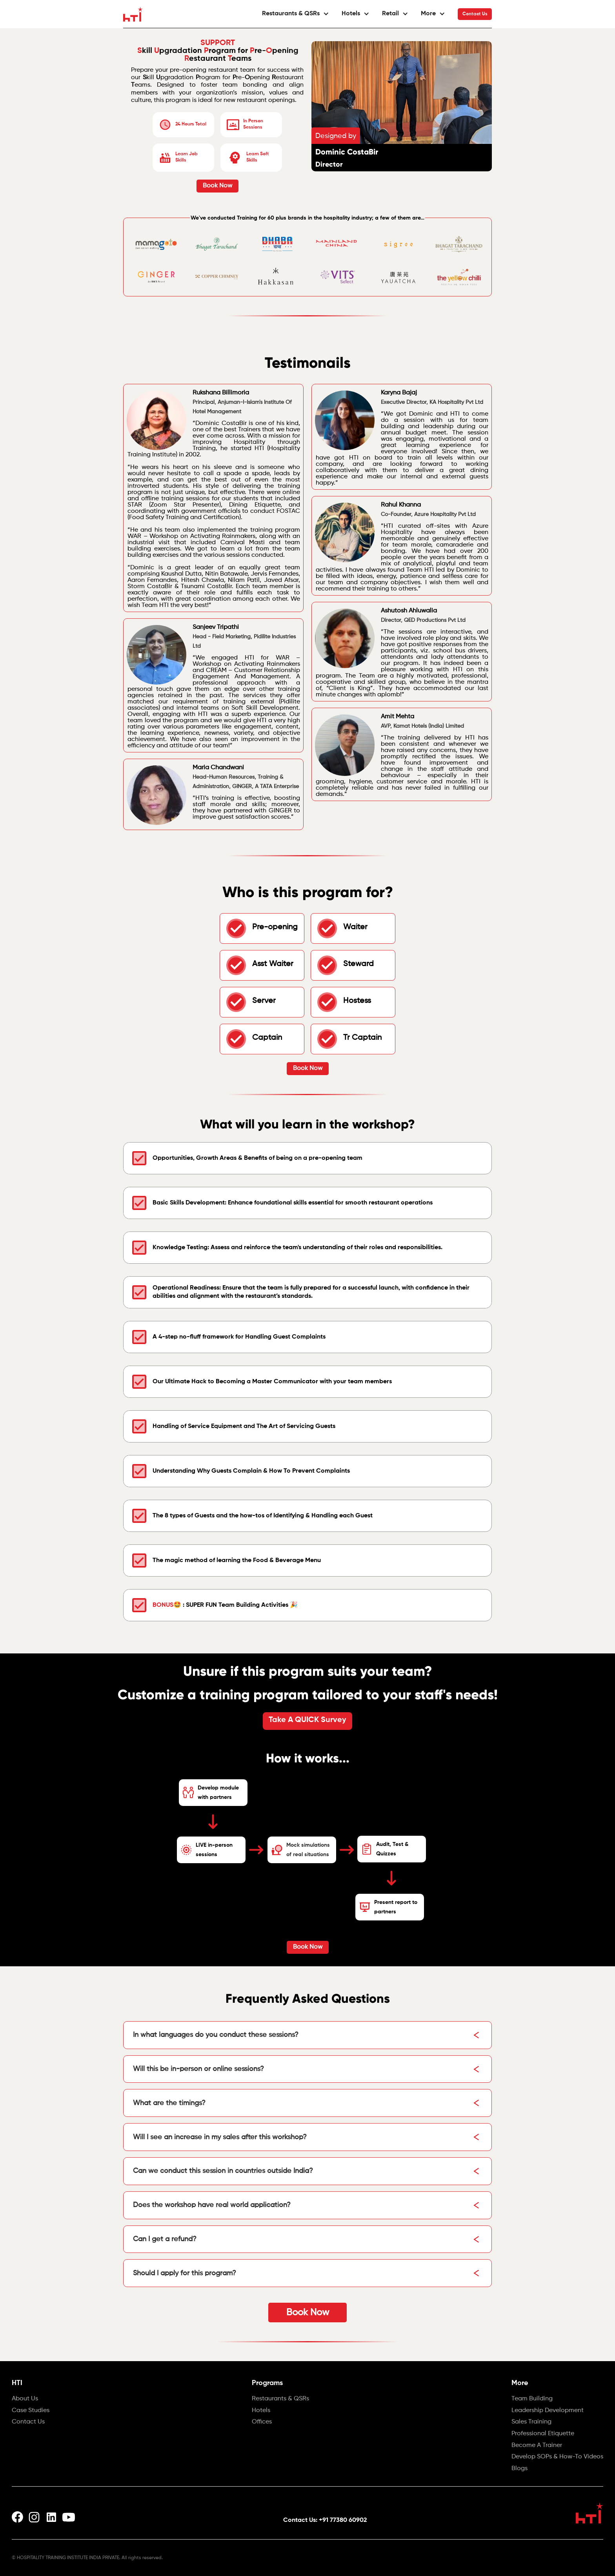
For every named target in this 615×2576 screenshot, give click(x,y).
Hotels (261, 2411)
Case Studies (30, 2411)
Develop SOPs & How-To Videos (557, 2457)
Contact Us (475, 14)
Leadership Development (547, 2411)
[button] (295, 14)
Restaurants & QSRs (280, 2399)
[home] (133, 14)
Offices (262, 2422)
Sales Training (531, 2422)
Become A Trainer (536, 2446)
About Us (25, 2399)
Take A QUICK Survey (307, 1720)
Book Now (217, 186)
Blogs (519, 2469)
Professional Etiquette (542, 2434)
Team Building (532, 2399)
